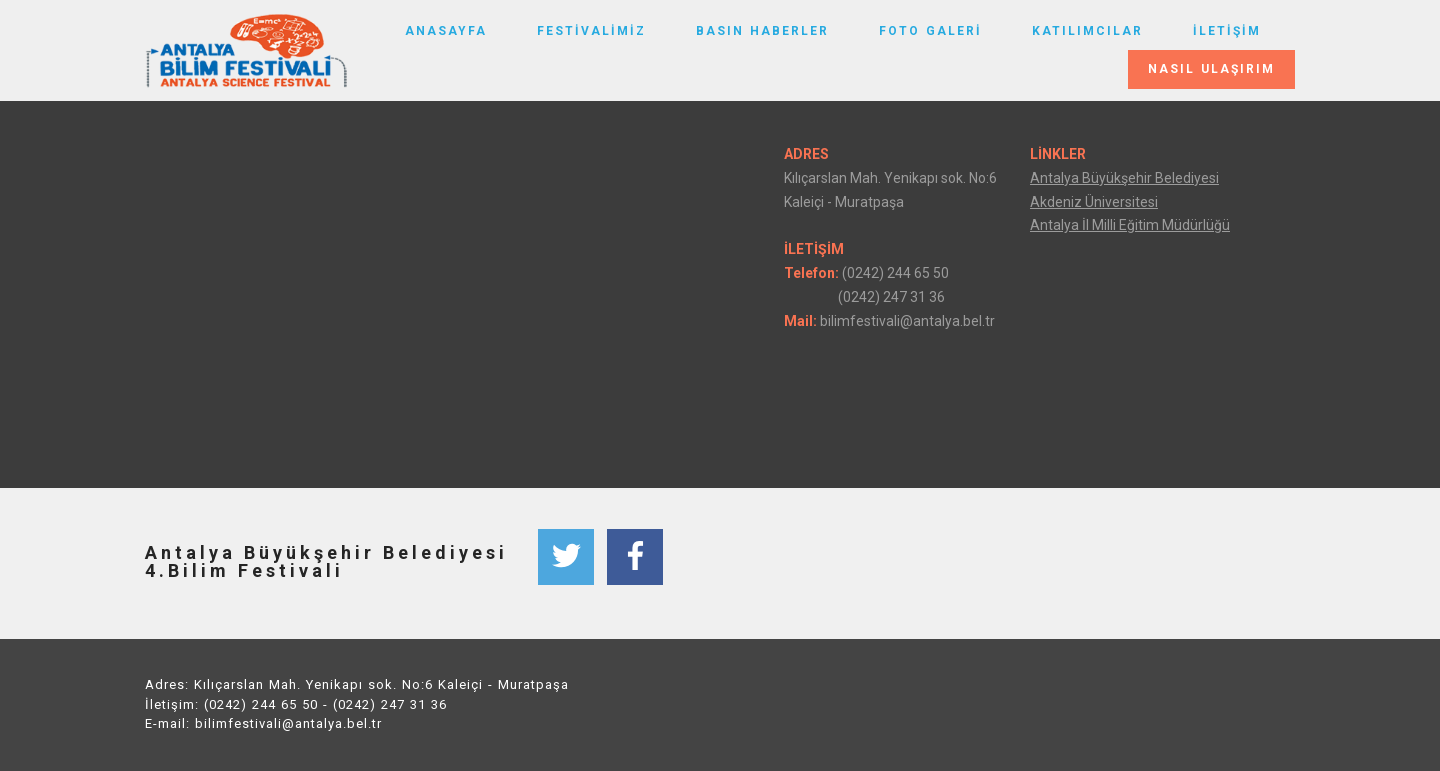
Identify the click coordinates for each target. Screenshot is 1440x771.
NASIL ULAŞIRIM (1211, 69)
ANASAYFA (446, 31)
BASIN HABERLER (762, 31)
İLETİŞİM (1227, 31)
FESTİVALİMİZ (591, 31)
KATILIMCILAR (1087, 31)
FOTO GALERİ (930, 31)
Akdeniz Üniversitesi (1094, 202)
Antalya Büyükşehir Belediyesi (1124, 178)
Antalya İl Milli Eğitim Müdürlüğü (1130, 225)
